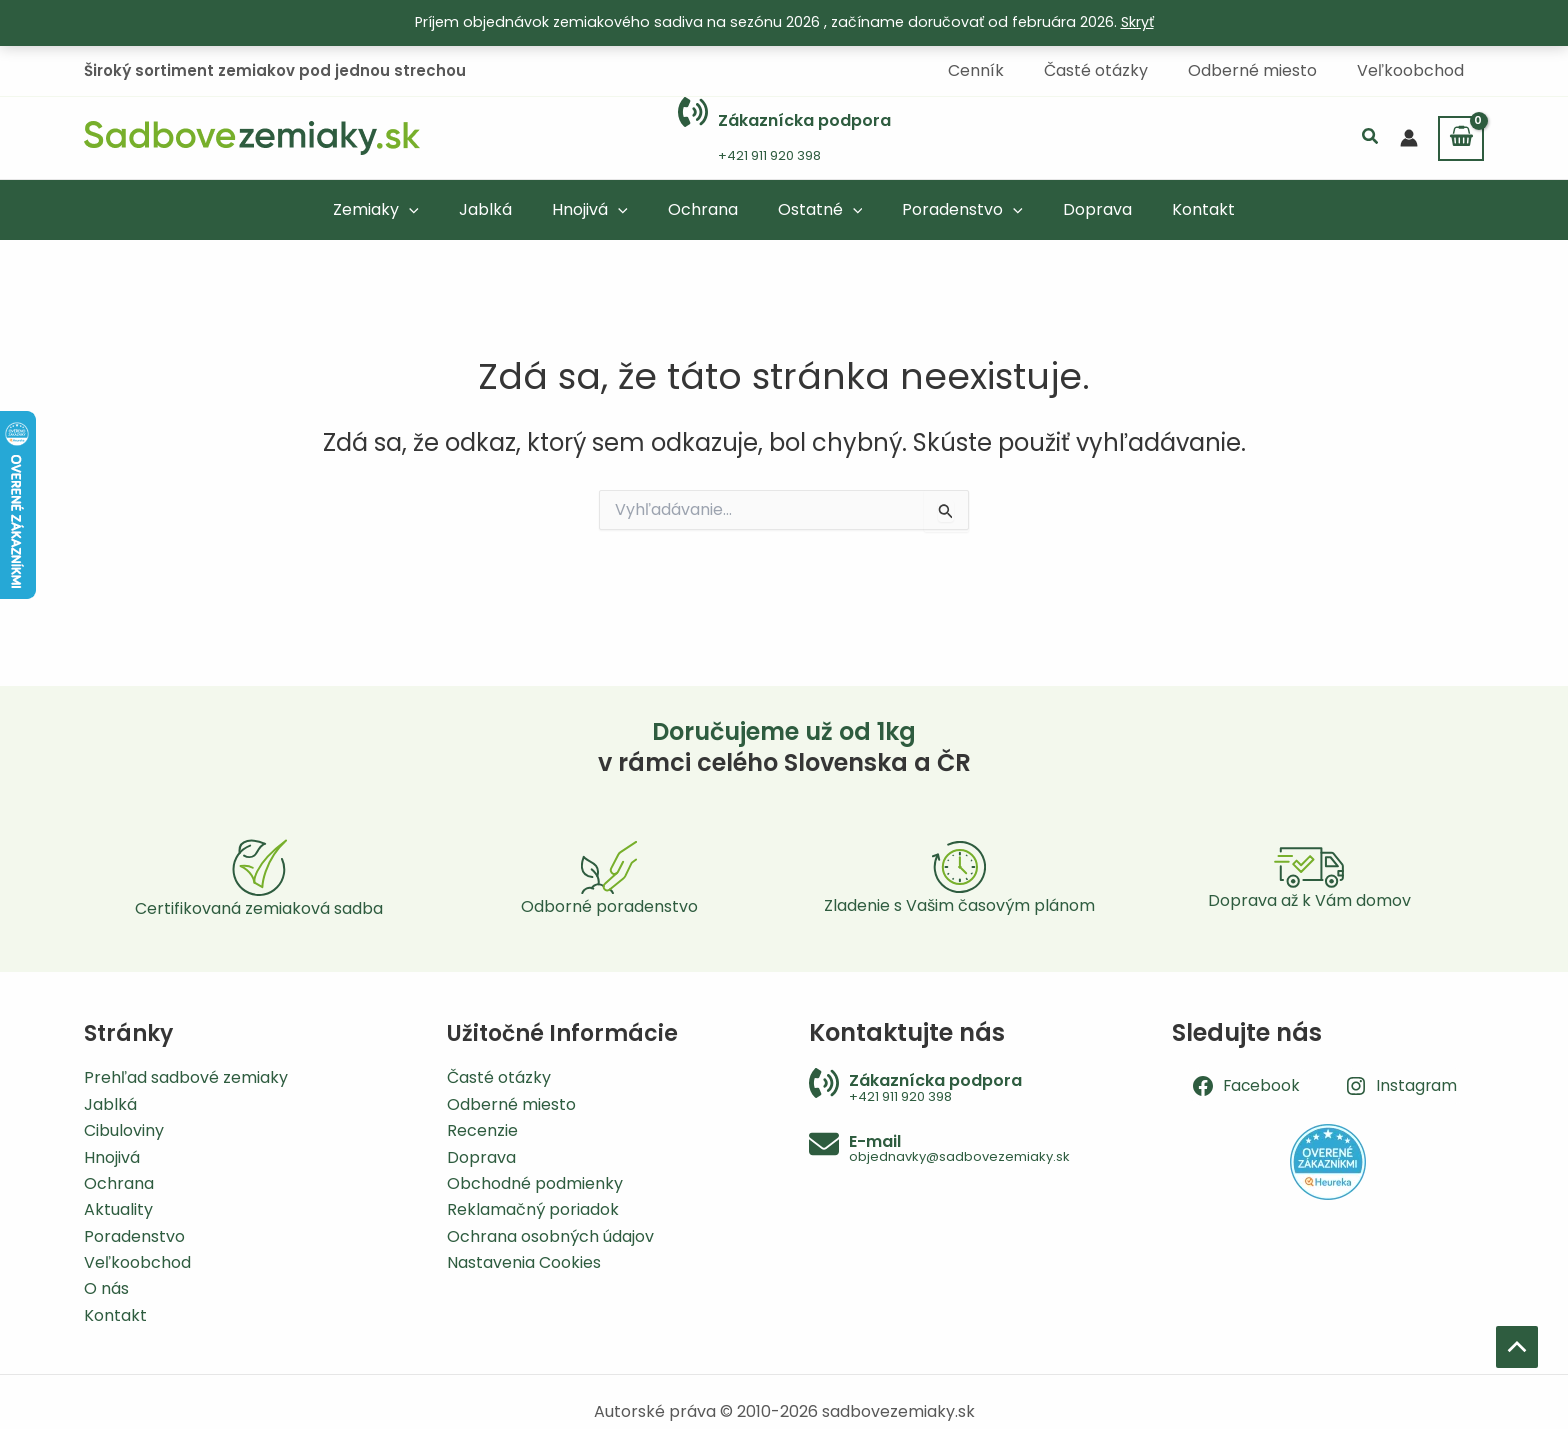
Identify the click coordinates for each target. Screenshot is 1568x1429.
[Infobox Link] (784, 137)
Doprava (481, 1157)
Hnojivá (112, 1157)
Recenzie (482, 1130)
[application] (437, 208)
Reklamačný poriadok (533, 1209)
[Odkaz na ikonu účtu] (1409, 137)
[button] (1371, 137)
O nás (106, 1288)
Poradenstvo (134, 1236)
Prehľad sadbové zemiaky (186, 1077)
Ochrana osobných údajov (550, 1236)
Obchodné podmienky (535, 1183)
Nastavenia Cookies (524, 1262)
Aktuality (118, 1209)
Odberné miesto (511, 1104)
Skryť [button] (1137, 22)
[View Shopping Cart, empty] (1461, 137)
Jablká (110, 1104)
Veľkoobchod (137, 1262)
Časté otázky (499, 1077)
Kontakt (115, 1315)
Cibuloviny (124, 1130)
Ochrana (119, 1183)
